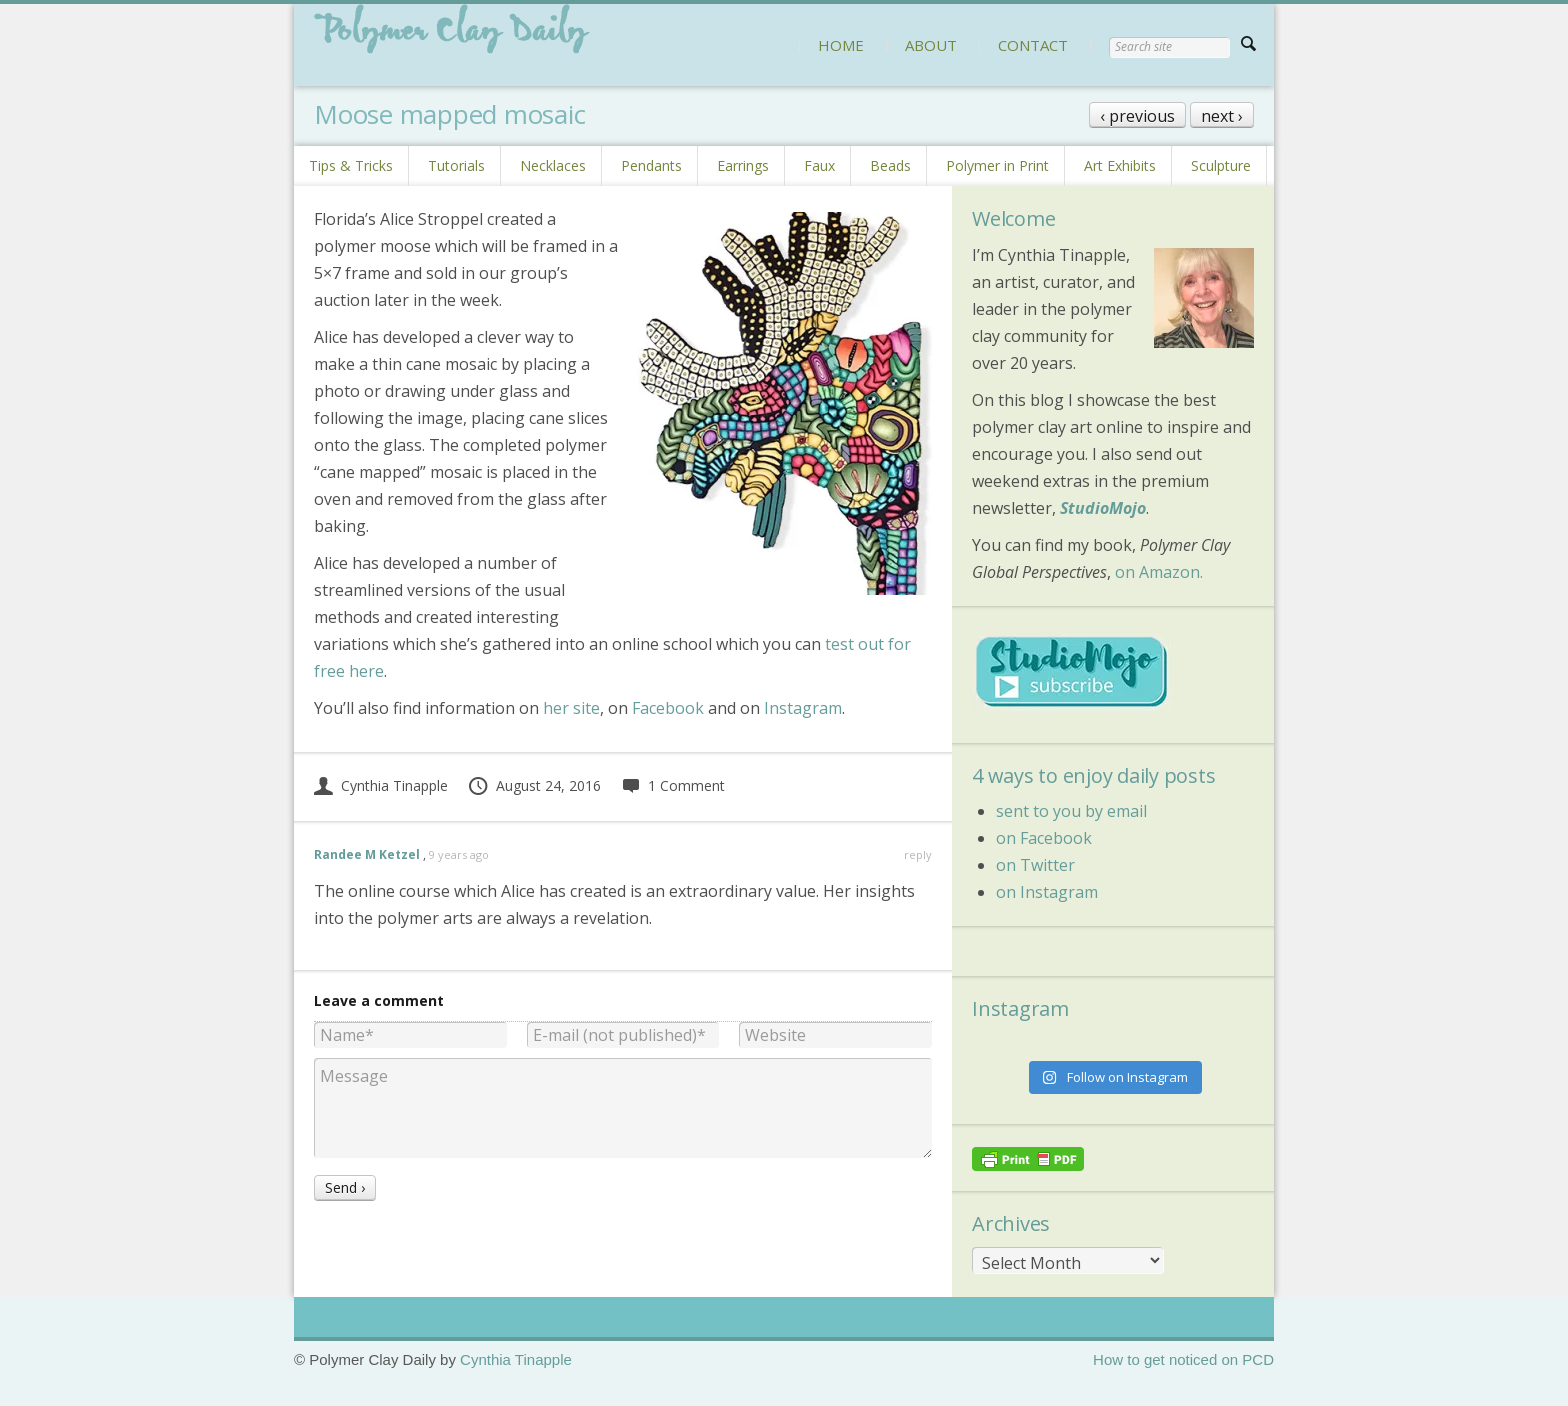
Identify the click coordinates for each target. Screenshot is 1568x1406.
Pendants (651, 165)
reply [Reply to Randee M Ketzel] (918, 854)
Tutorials (456, 165)
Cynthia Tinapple (381, 785)
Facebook (668, 708)
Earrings (743, 165)
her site (571, 708)
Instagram (803, 708)
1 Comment (673, 785)
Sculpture (1221, 165)
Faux (819, 165)
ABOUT (931, 45)
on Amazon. (1159, 572)
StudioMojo (1103, 508)
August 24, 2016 (534, 785)
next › (1222, 116)
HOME (841, 45)
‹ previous (1137, 116)
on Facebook (1044, 838)
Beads (890, 165)
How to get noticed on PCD (1183, 1359)
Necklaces (553, 165)
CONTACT (1033, 45)
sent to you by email (1071, 811)
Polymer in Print (997, 165)
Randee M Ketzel (367, 854)
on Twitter (1035, 865)
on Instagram (1047, 892)
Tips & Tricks (351, 165)
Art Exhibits (1120, 165)
